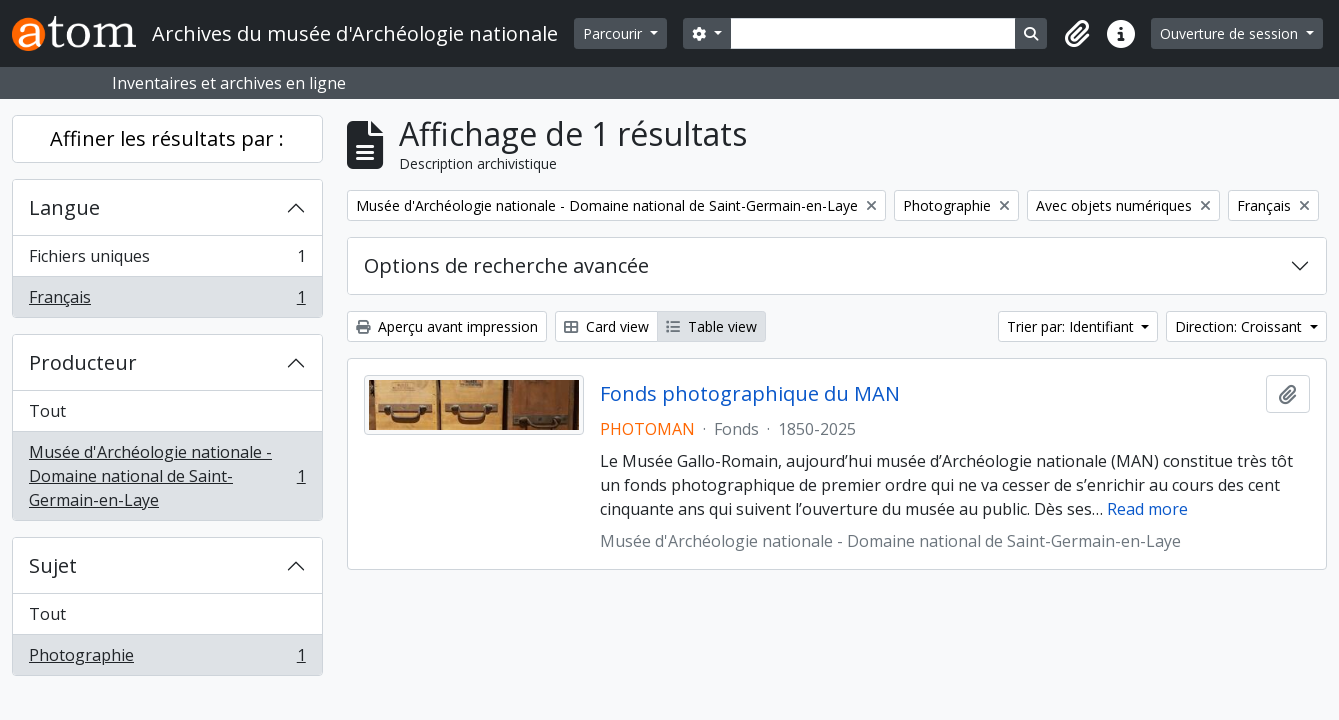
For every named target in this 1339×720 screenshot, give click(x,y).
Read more (1147, 509)
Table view (711, 326)
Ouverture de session (1231, 33)
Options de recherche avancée (506, 265)
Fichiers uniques (167, 260)
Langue (64, 207)
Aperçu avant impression (447, 326)
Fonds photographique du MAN (750, 394)
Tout (47, 411)
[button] (1077, 34)
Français (167, 301)
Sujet (53, 565)
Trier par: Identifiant (1072, 326)
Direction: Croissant (1240, 326)
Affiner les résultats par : (167, 138)
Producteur (83, 362)
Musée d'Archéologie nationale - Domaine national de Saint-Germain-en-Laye (167, 476)
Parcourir (614, 33)
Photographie (167, 659)
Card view (606, 326)
